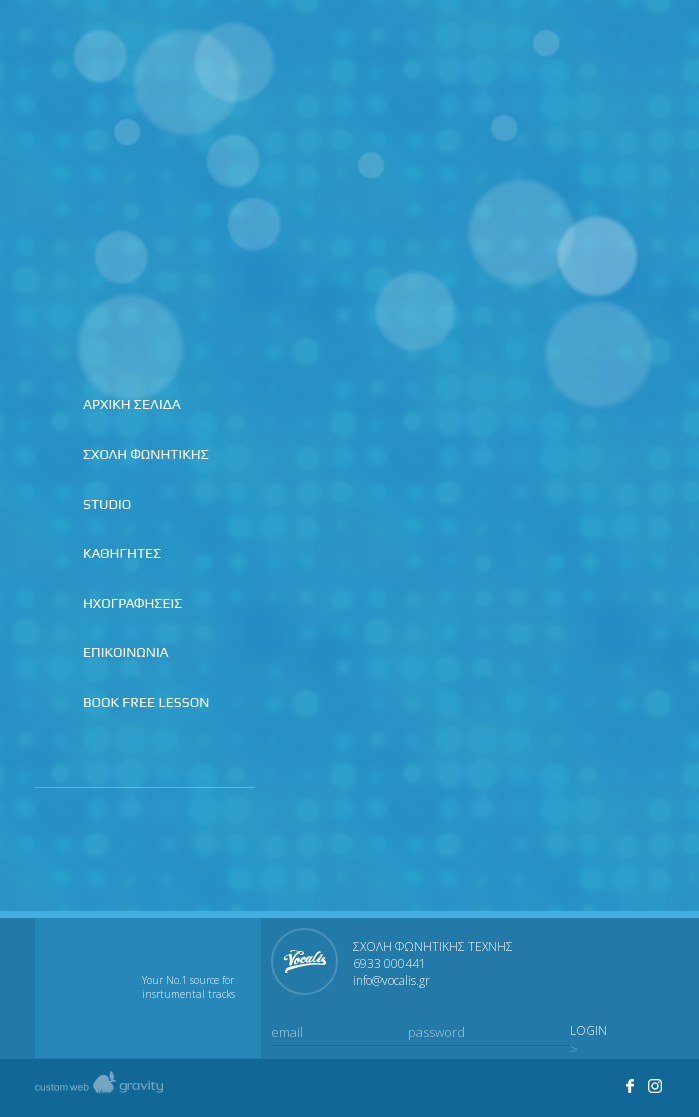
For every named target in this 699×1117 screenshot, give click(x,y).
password (436, 1032)
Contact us (648, 51)
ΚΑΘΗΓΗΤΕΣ (122, 553)
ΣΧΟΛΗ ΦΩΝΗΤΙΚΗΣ (146, 454)
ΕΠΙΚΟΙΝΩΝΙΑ (126, 652)
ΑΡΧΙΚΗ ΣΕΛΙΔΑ (132, 404)
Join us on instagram (606, 51)
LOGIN (588, 1031)
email (287, 1032)
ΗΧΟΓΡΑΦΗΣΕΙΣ (132, 603)
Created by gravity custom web (99, 1087)
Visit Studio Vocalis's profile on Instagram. (656, 1086)
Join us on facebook (564, 51)
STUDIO (107, 504)
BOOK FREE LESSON (146, 702)
